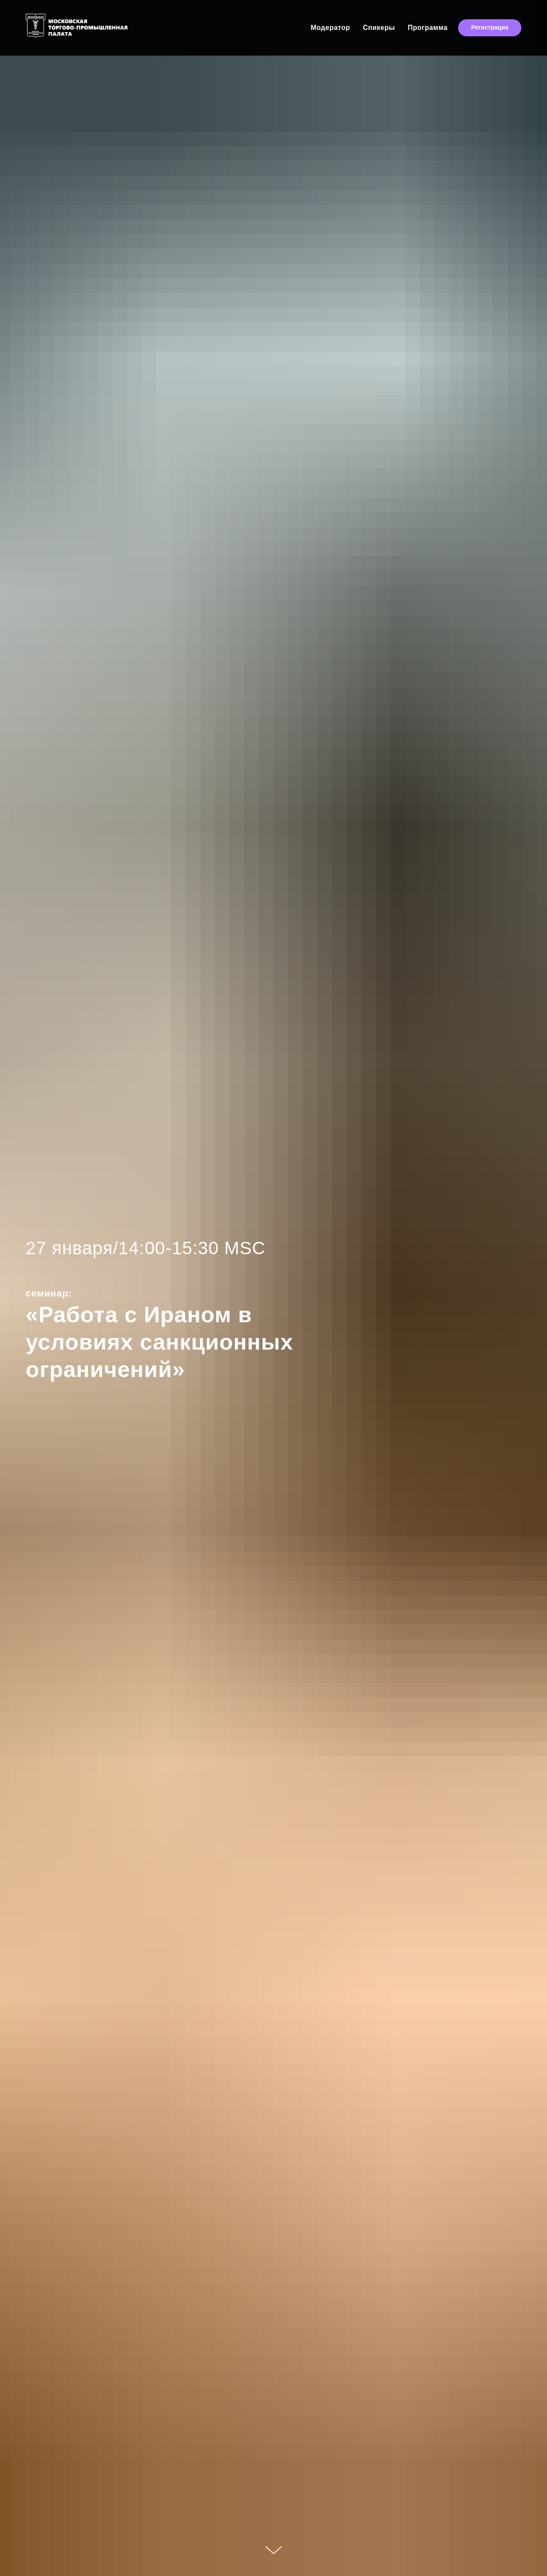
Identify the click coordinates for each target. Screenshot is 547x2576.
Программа (427, 27)
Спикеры (379, 27)
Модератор (330, 27)
